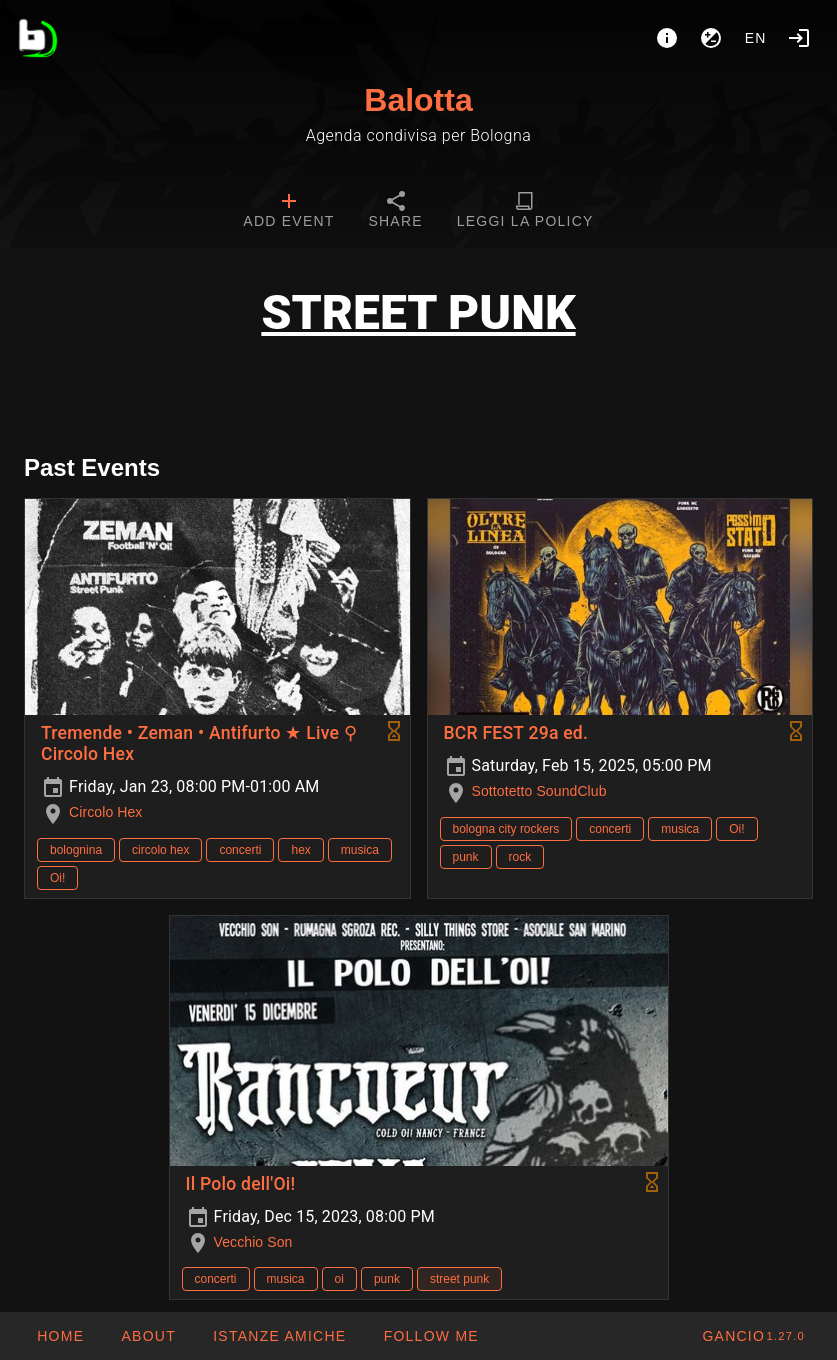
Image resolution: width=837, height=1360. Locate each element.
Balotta (418, 100)
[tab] (288, 212)
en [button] (756, 38)
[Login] (799, 38)
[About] (667, 38)
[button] (279, 1336)
